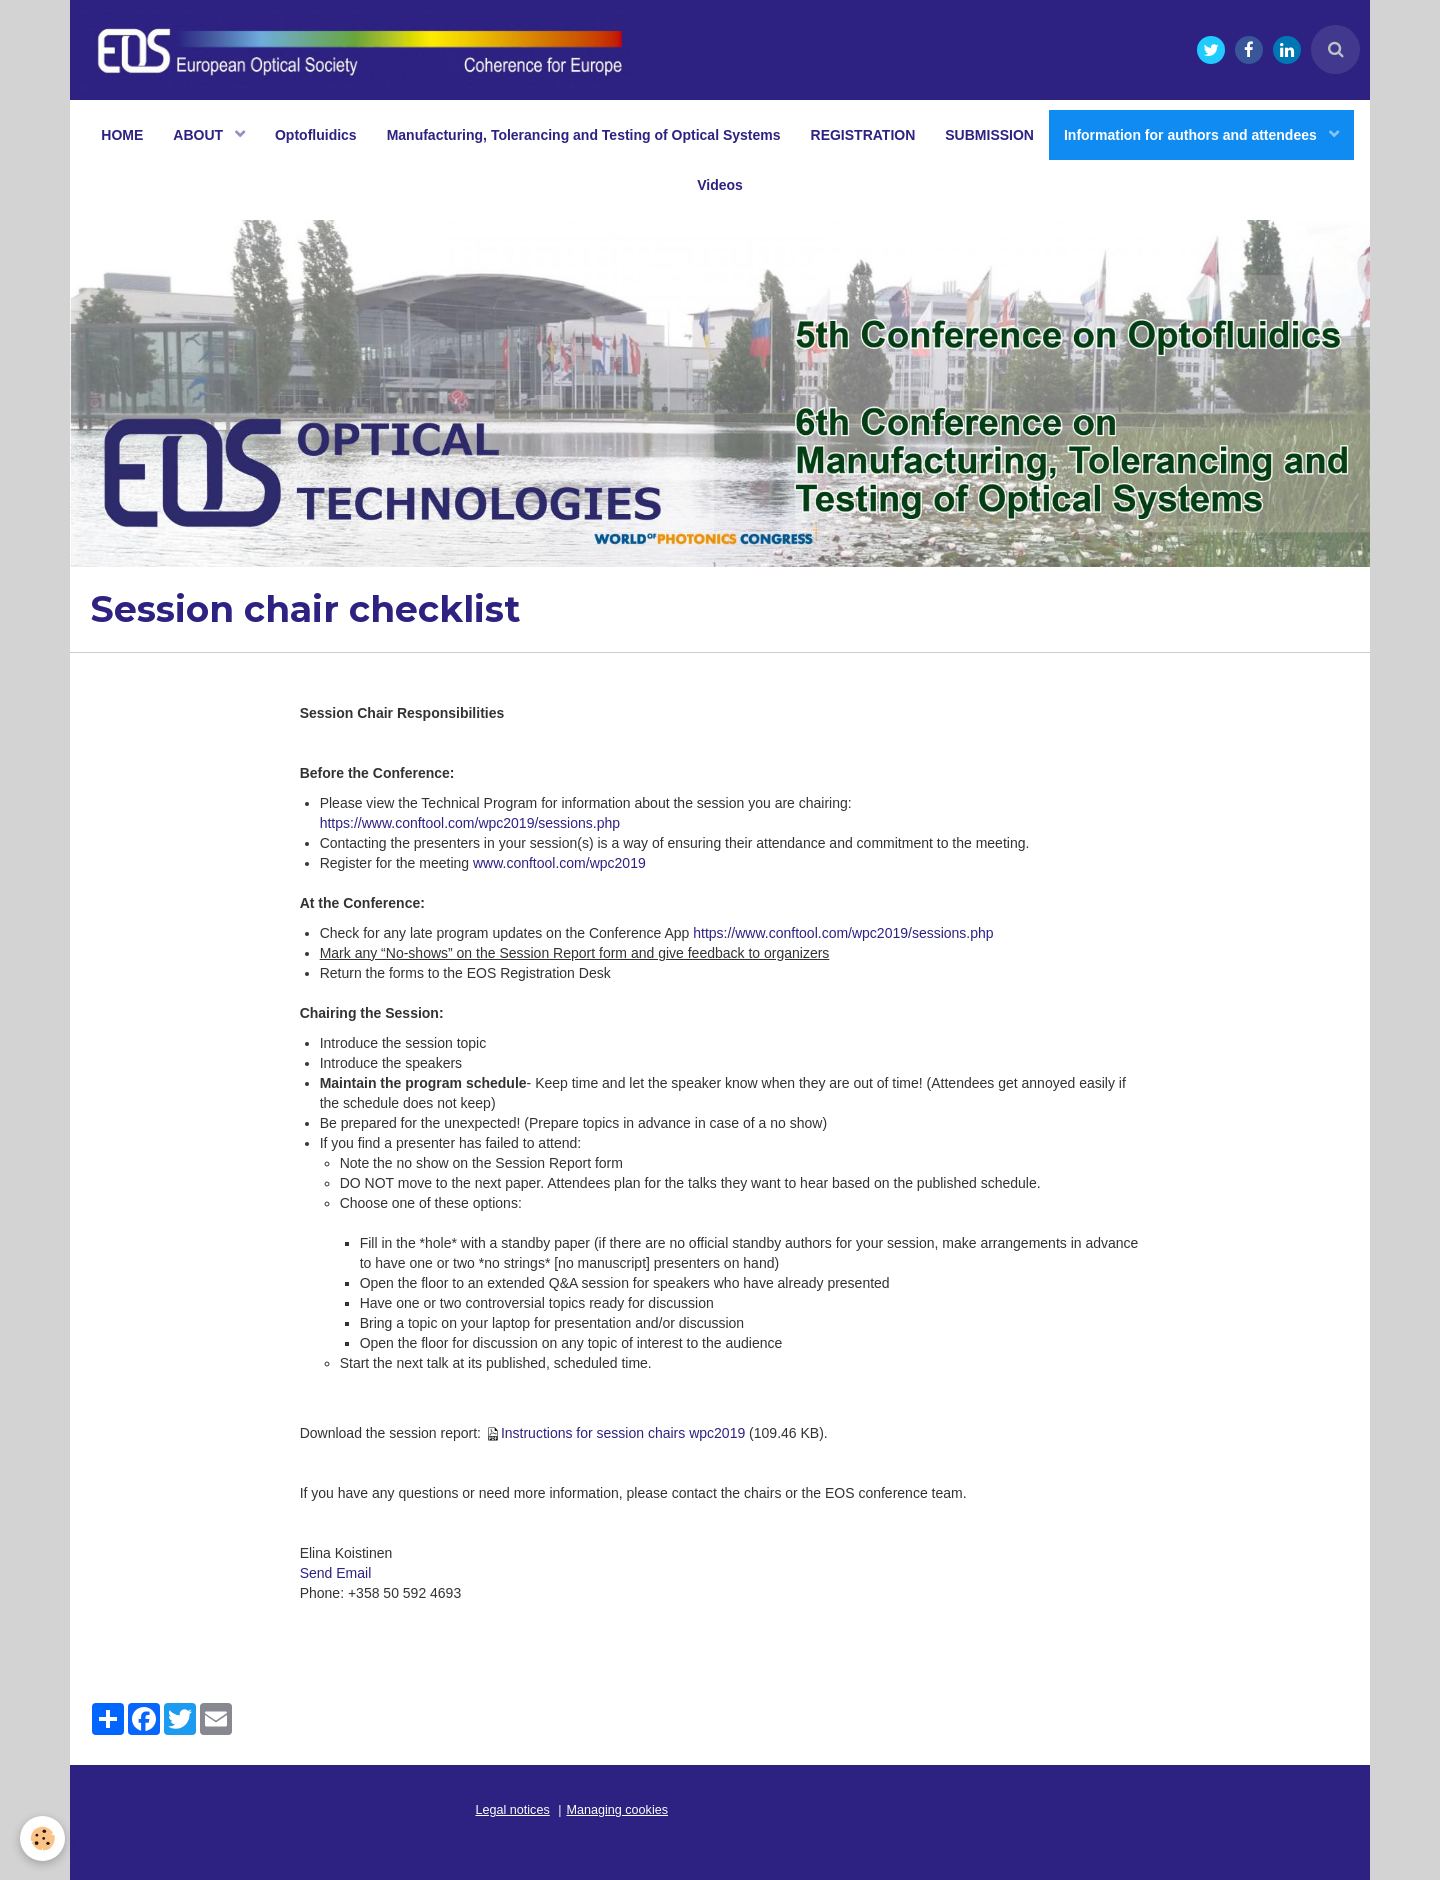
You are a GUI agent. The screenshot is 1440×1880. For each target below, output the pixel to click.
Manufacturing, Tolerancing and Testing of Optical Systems (584, 135)
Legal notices (513, 1810)
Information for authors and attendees (1192, 135)
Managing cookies (618, 1810)
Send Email (336, 1573)
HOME (122, 135)
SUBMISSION (989, 135)
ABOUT (200, 135)
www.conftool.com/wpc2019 (559, 863)
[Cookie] (42, 1838)
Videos (720, 185)
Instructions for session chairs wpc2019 (623, 1433)
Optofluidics (316, 135)
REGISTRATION (863, 135)
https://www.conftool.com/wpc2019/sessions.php (470, 823)
